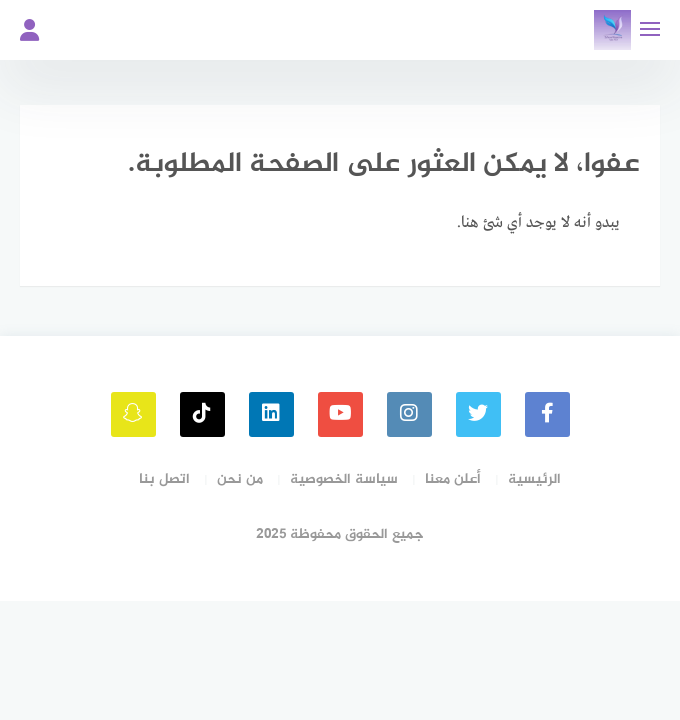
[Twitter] (478, 414)
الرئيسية (534, 479)
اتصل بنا (164, 479)
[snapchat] (133, 414)
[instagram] (409, 414)
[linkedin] (271, 414)
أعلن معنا (453, 479)
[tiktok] (202, 414)
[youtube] (340, 414)
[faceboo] (547, 414)
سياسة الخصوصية (344, 479)
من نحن (240, 479)
